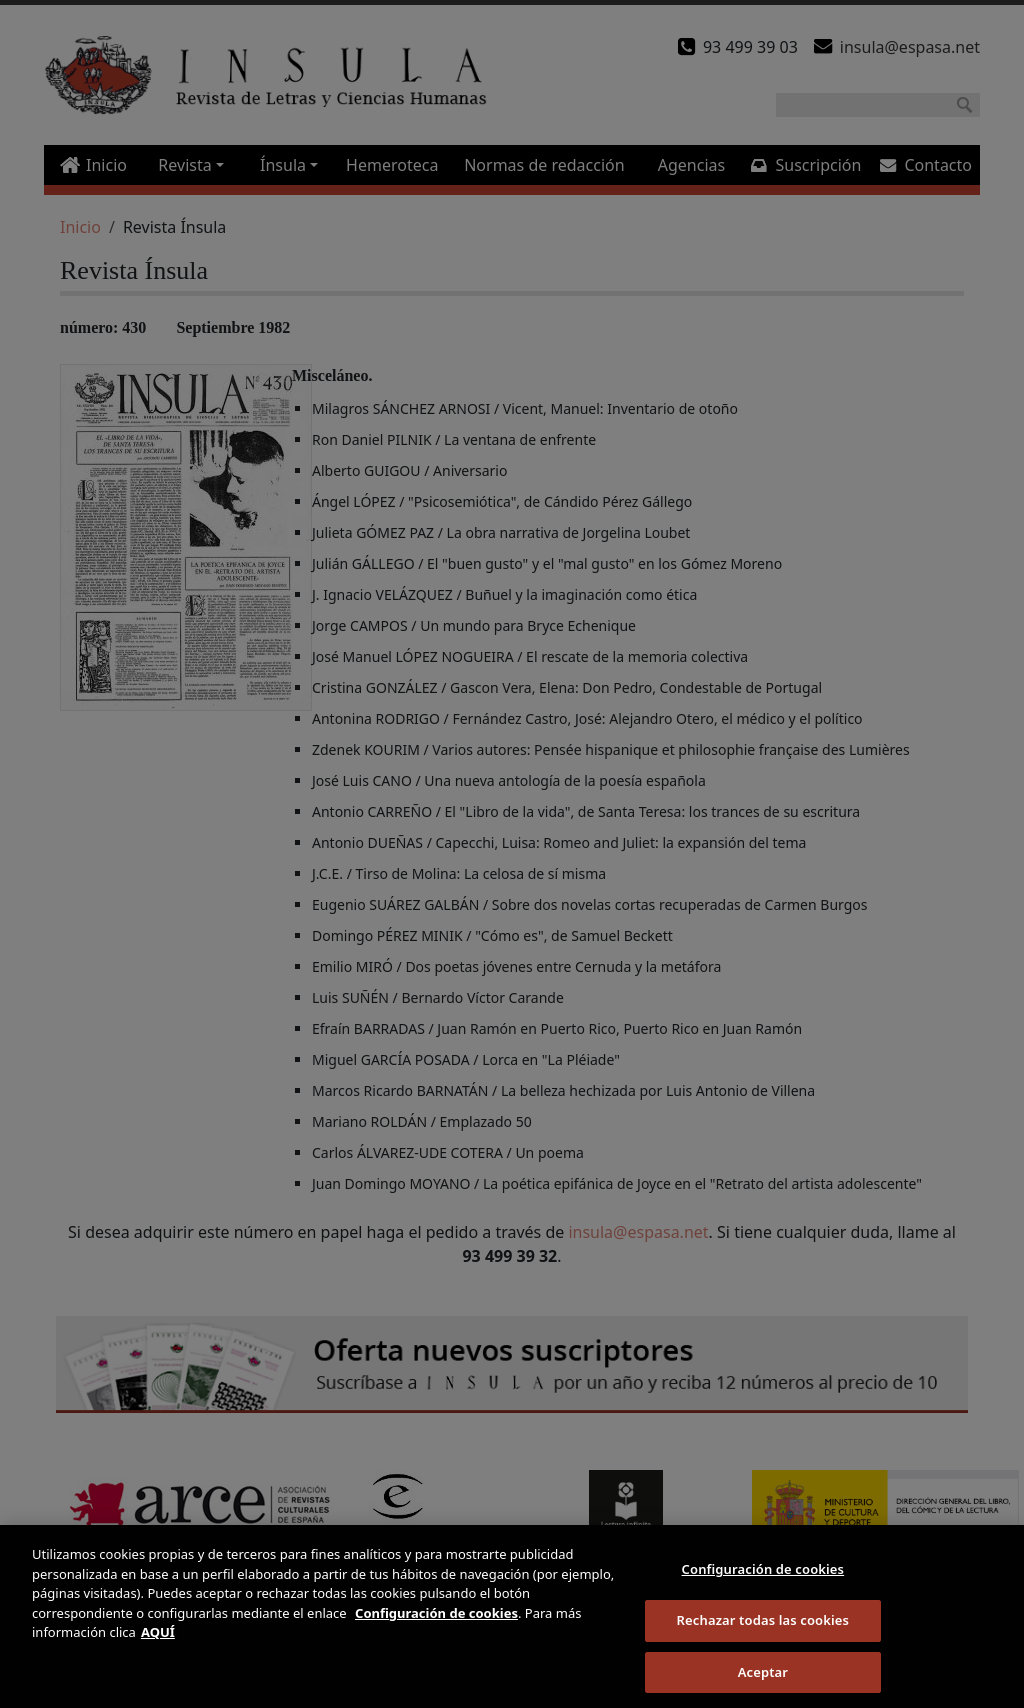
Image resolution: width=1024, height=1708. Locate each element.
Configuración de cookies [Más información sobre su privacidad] (436, 1625)
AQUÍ (158, 1644)
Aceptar (763, 1683)
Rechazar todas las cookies (763, 1632)
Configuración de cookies (763, 1581)
